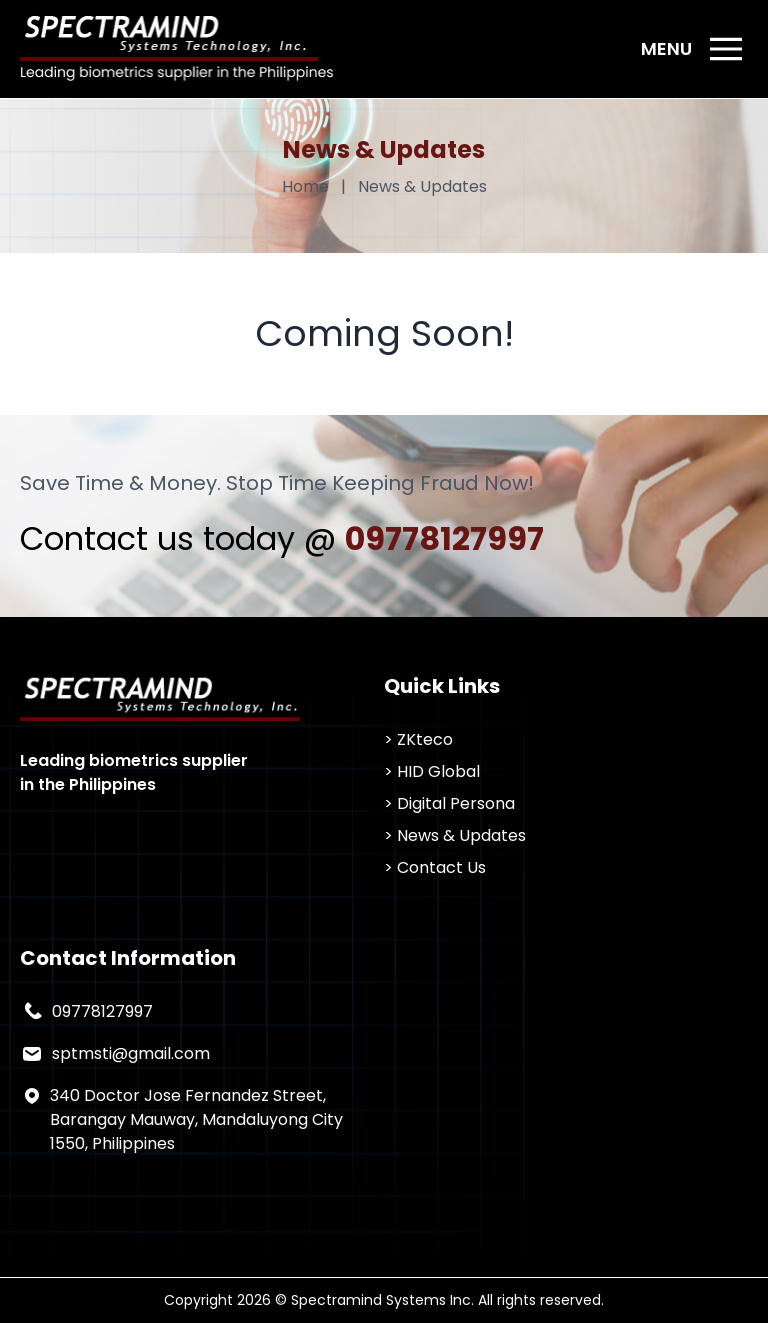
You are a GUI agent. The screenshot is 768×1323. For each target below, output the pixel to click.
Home (305, 186)
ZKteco (425, 739)
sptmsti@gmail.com (131, 1053)
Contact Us (441, 867)
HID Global (438, 771)
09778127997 (444, 538)
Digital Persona (456, 803)
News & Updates (461, 835)
